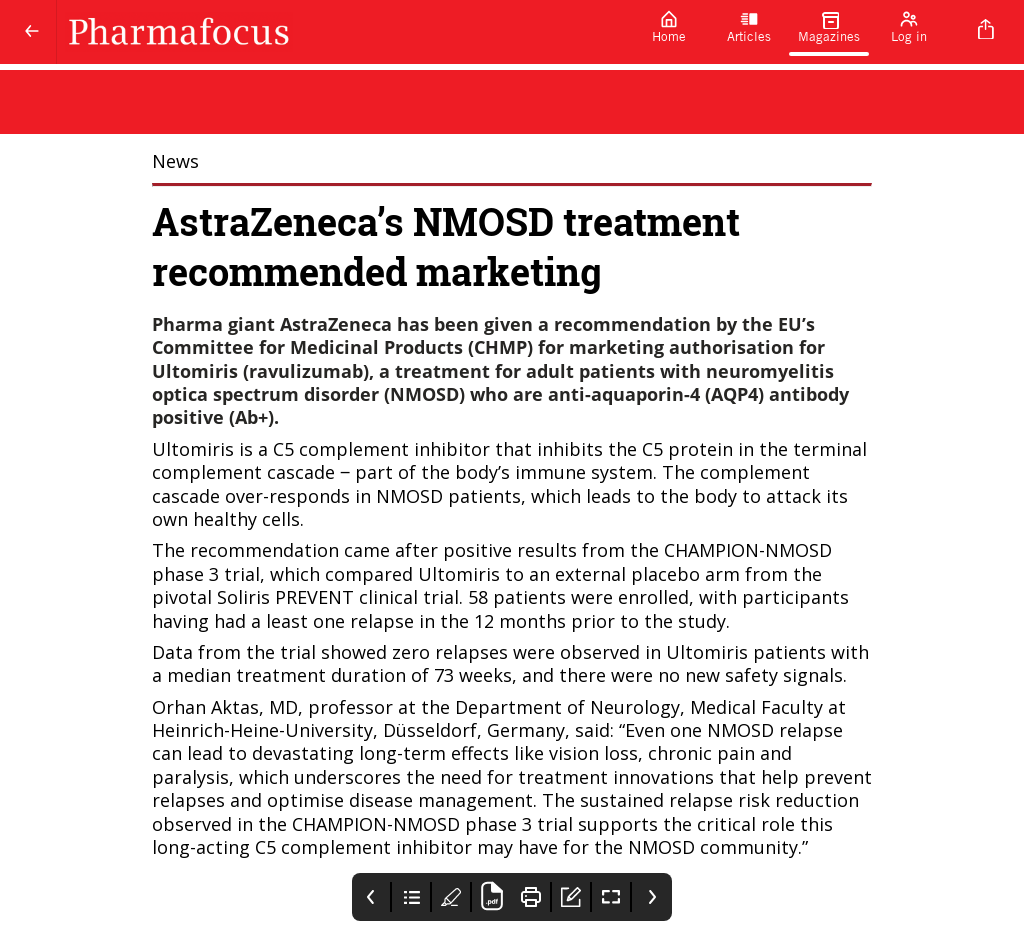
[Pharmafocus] (343, 32)
